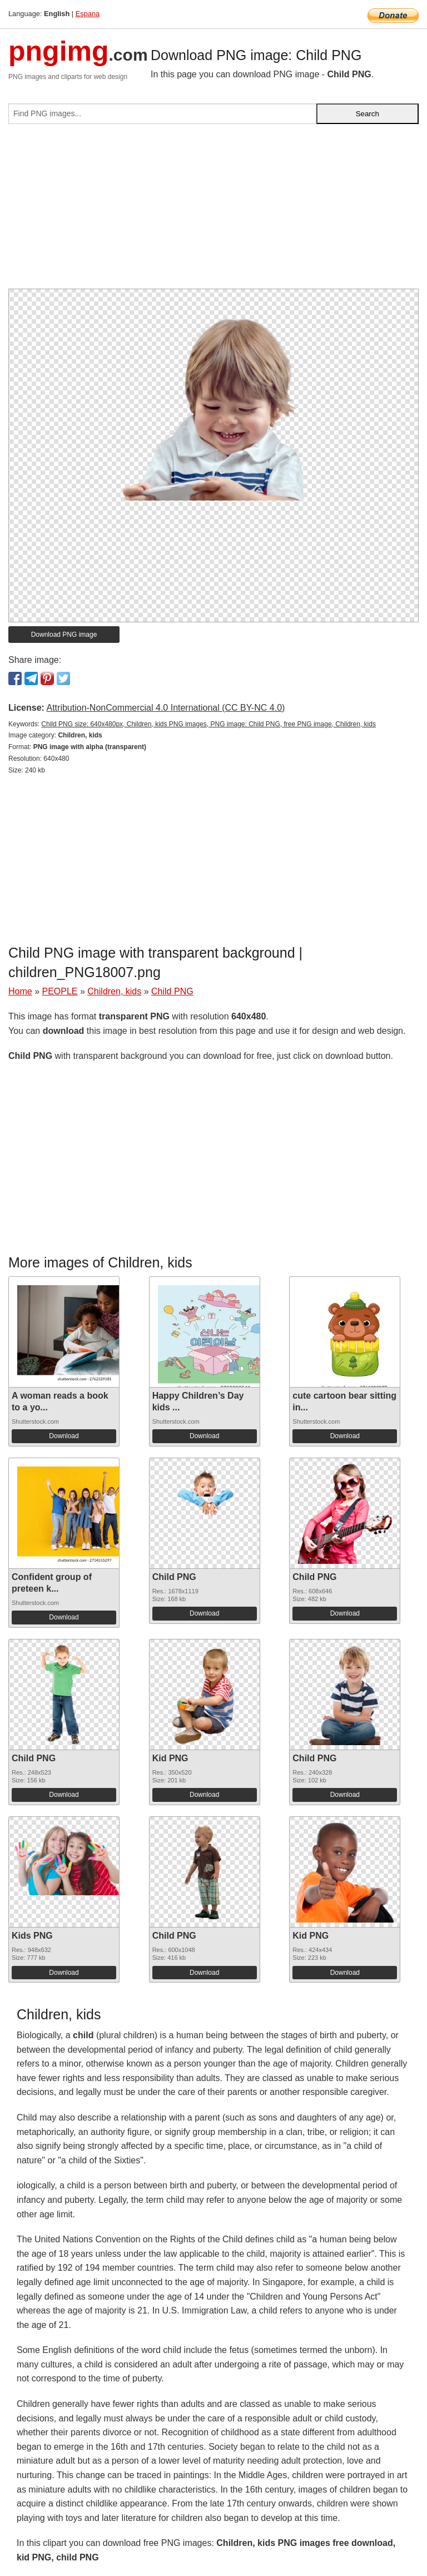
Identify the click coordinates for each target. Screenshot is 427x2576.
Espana (88, 13)
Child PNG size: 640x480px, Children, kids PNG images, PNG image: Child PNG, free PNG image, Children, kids (208, 724)
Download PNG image (64, 634)
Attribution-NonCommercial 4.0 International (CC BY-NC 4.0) (165, 707)
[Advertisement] (213, 211)
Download (63, 1436)
